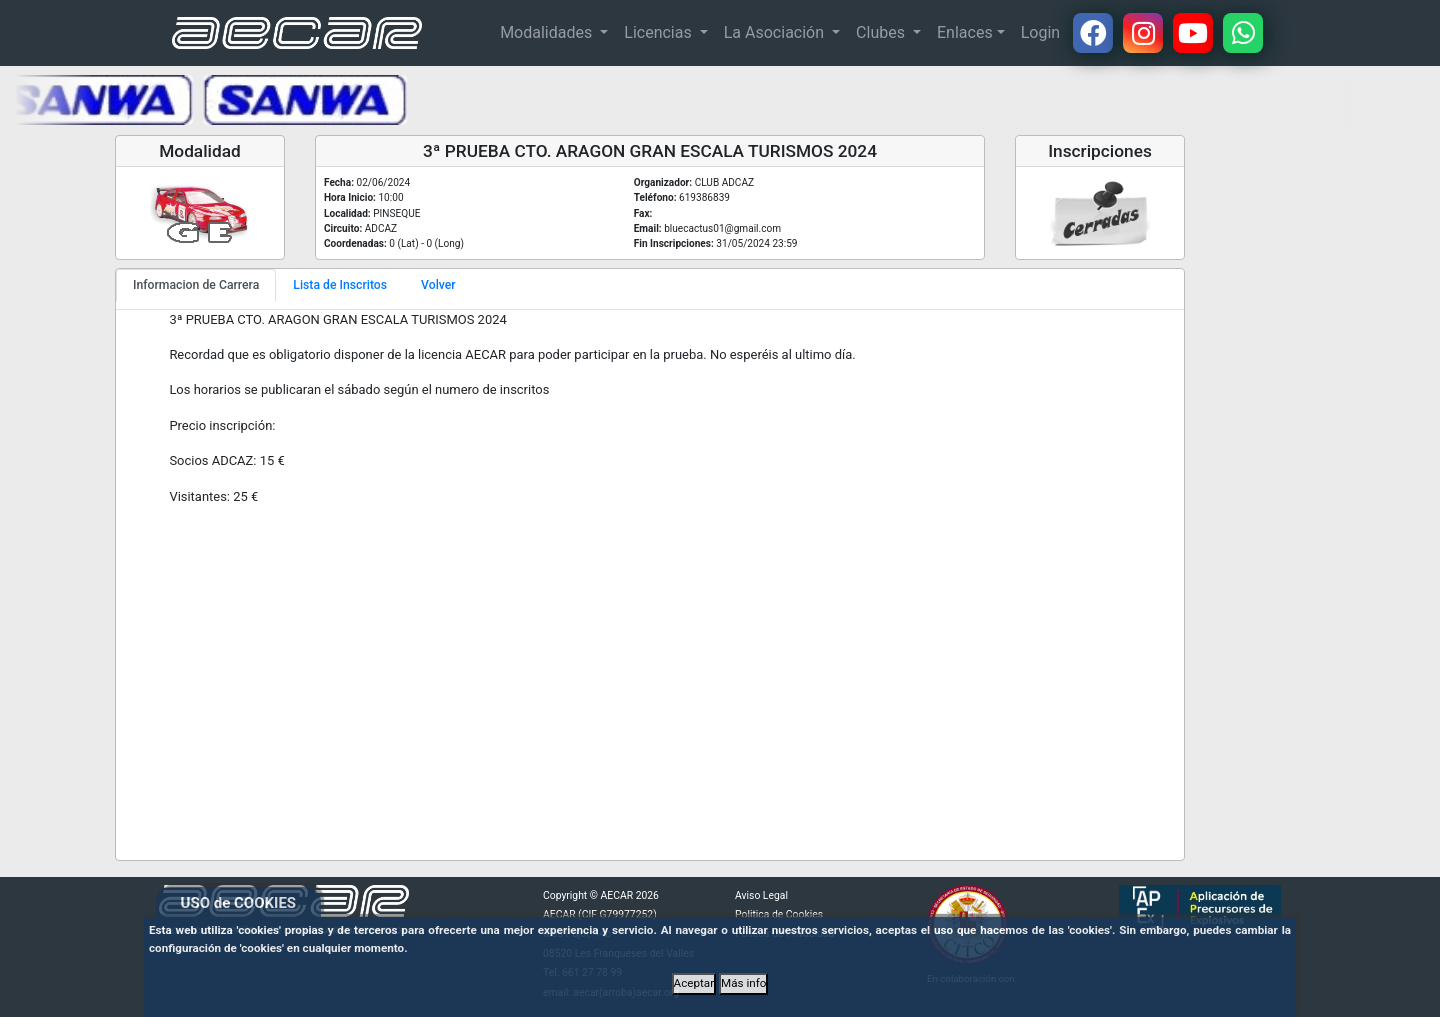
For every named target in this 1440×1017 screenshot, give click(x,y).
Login (1040, 32)
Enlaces (965, 32)
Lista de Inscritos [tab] (340, 285)
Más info (743, 983)
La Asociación (776, 32)
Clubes (882, 32)
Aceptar (694, 983)
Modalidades (548, 32)
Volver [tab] (438, 285)
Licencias (659, 32)
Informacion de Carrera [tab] (196, 285)
